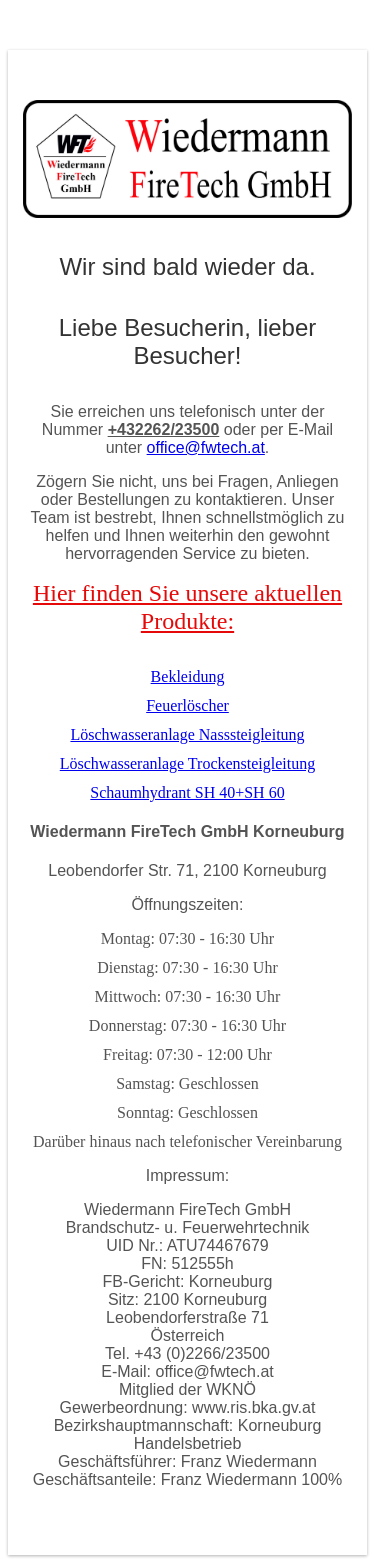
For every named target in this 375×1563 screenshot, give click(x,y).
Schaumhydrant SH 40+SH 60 (187, 792)
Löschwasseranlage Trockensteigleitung (188, 763)
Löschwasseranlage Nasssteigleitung (187, 734)
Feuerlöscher (187, 705)
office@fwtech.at (206, 447)
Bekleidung (188, 676)
